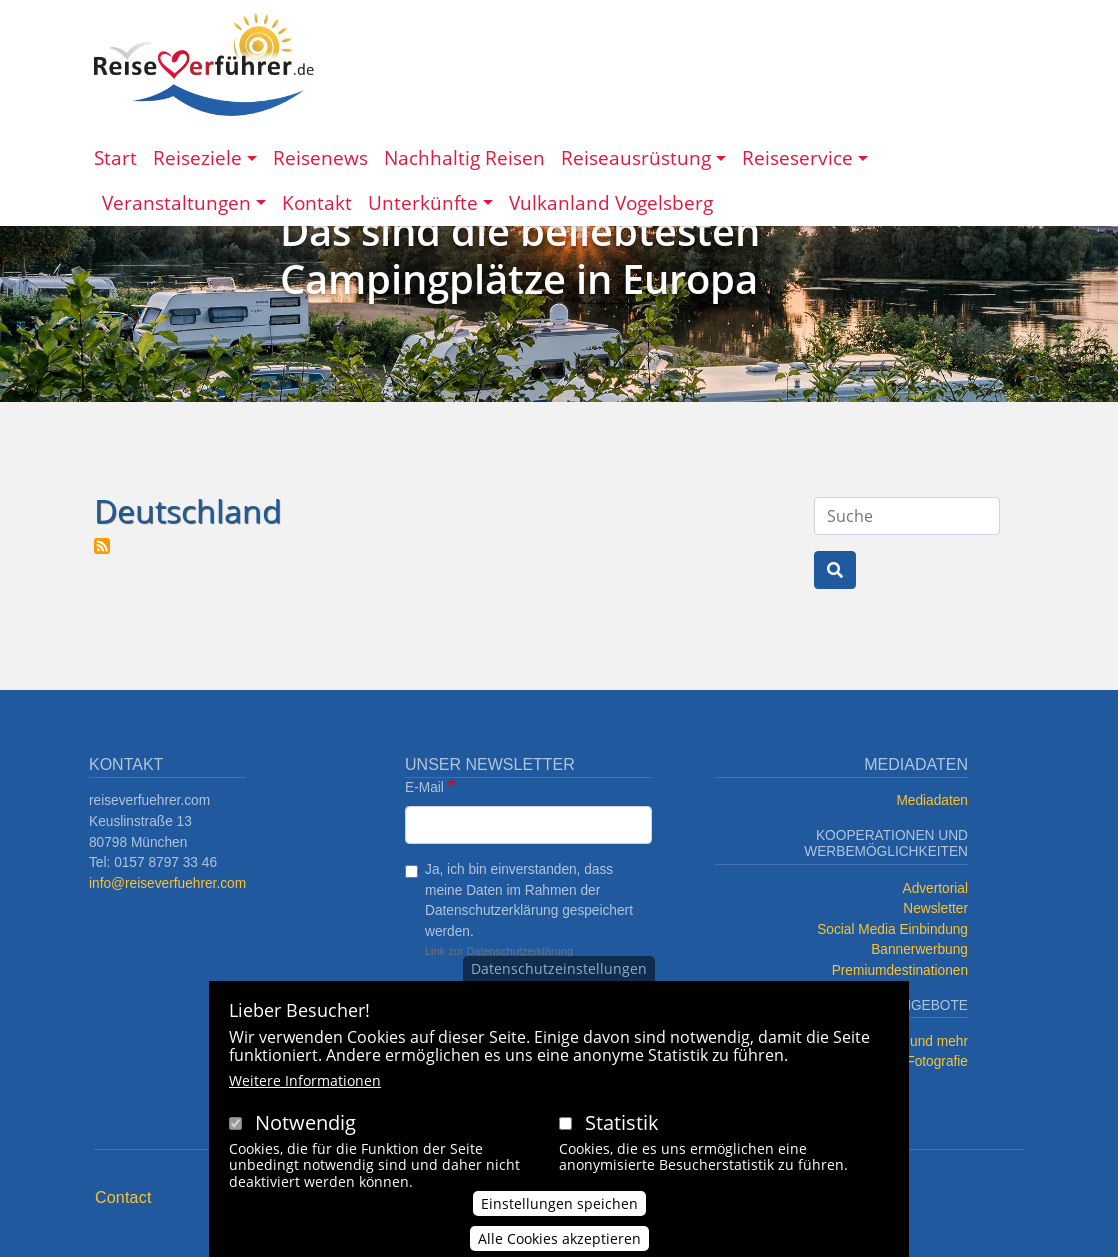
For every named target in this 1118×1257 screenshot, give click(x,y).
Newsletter (935, 908)
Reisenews (320, 157)
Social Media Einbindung (892, 929)
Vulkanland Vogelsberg (611, 202)
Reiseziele (197, 157)
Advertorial (936, 888)
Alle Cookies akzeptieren (559, 1244)
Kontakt (317, 202)
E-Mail (424, 787)
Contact (123, 1197)
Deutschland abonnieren (102, 546)
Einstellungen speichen (559, 1209)
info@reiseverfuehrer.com (167, 883)
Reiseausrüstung (636, 157)
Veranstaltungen (176, 202)
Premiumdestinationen (900, 970)
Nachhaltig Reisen (464, 157)
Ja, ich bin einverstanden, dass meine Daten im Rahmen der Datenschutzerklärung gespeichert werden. (529, 900)
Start (115, 157)
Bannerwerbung (919, 949)
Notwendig (305, 1127)
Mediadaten (932, 800)
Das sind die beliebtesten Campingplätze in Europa (520, 254)
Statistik (622, 1127)
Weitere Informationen (305, 1085)
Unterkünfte (423, 202)
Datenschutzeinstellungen (559, 973)
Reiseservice (797, 157)
